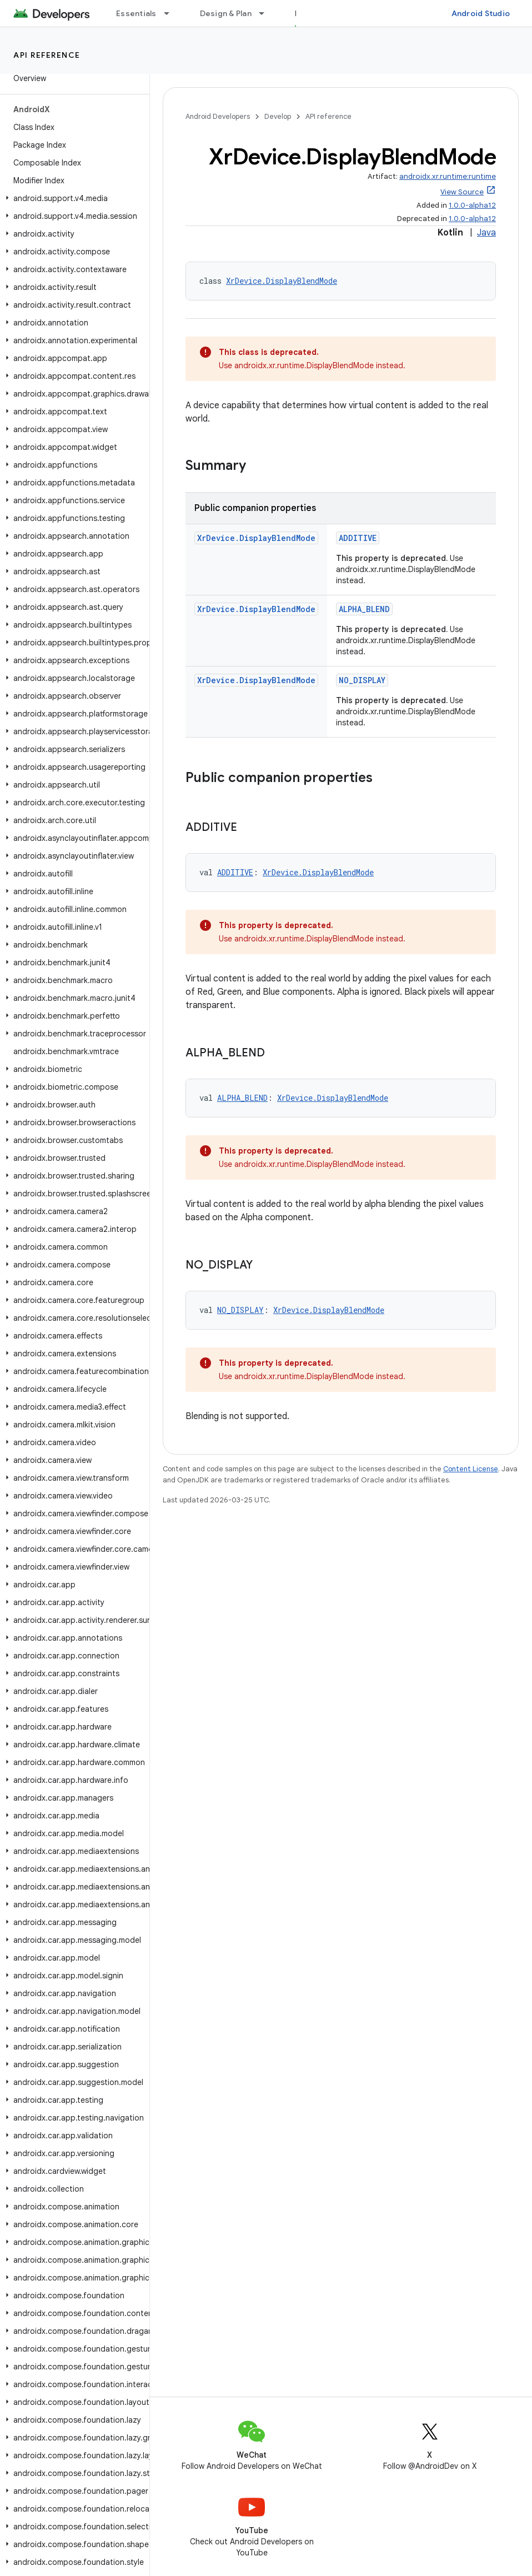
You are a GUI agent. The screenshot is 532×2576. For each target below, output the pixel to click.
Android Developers (217, 116)
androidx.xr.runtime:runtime (447, 176)
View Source (462, 192)
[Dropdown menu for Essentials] (172, 13)
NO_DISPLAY (362, 680)
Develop (277, 116)
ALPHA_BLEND (364, 609)
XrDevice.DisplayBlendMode (281, 280)
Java (486, 232)
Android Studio (480, 13)
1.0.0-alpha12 (472, 205)
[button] (72, 198)
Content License (470, 1469)
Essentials (136, 13)
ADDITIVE (358, 538)
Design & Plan (226, 13)
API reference (47, 55)
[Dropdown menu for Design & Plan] (267, 13)
